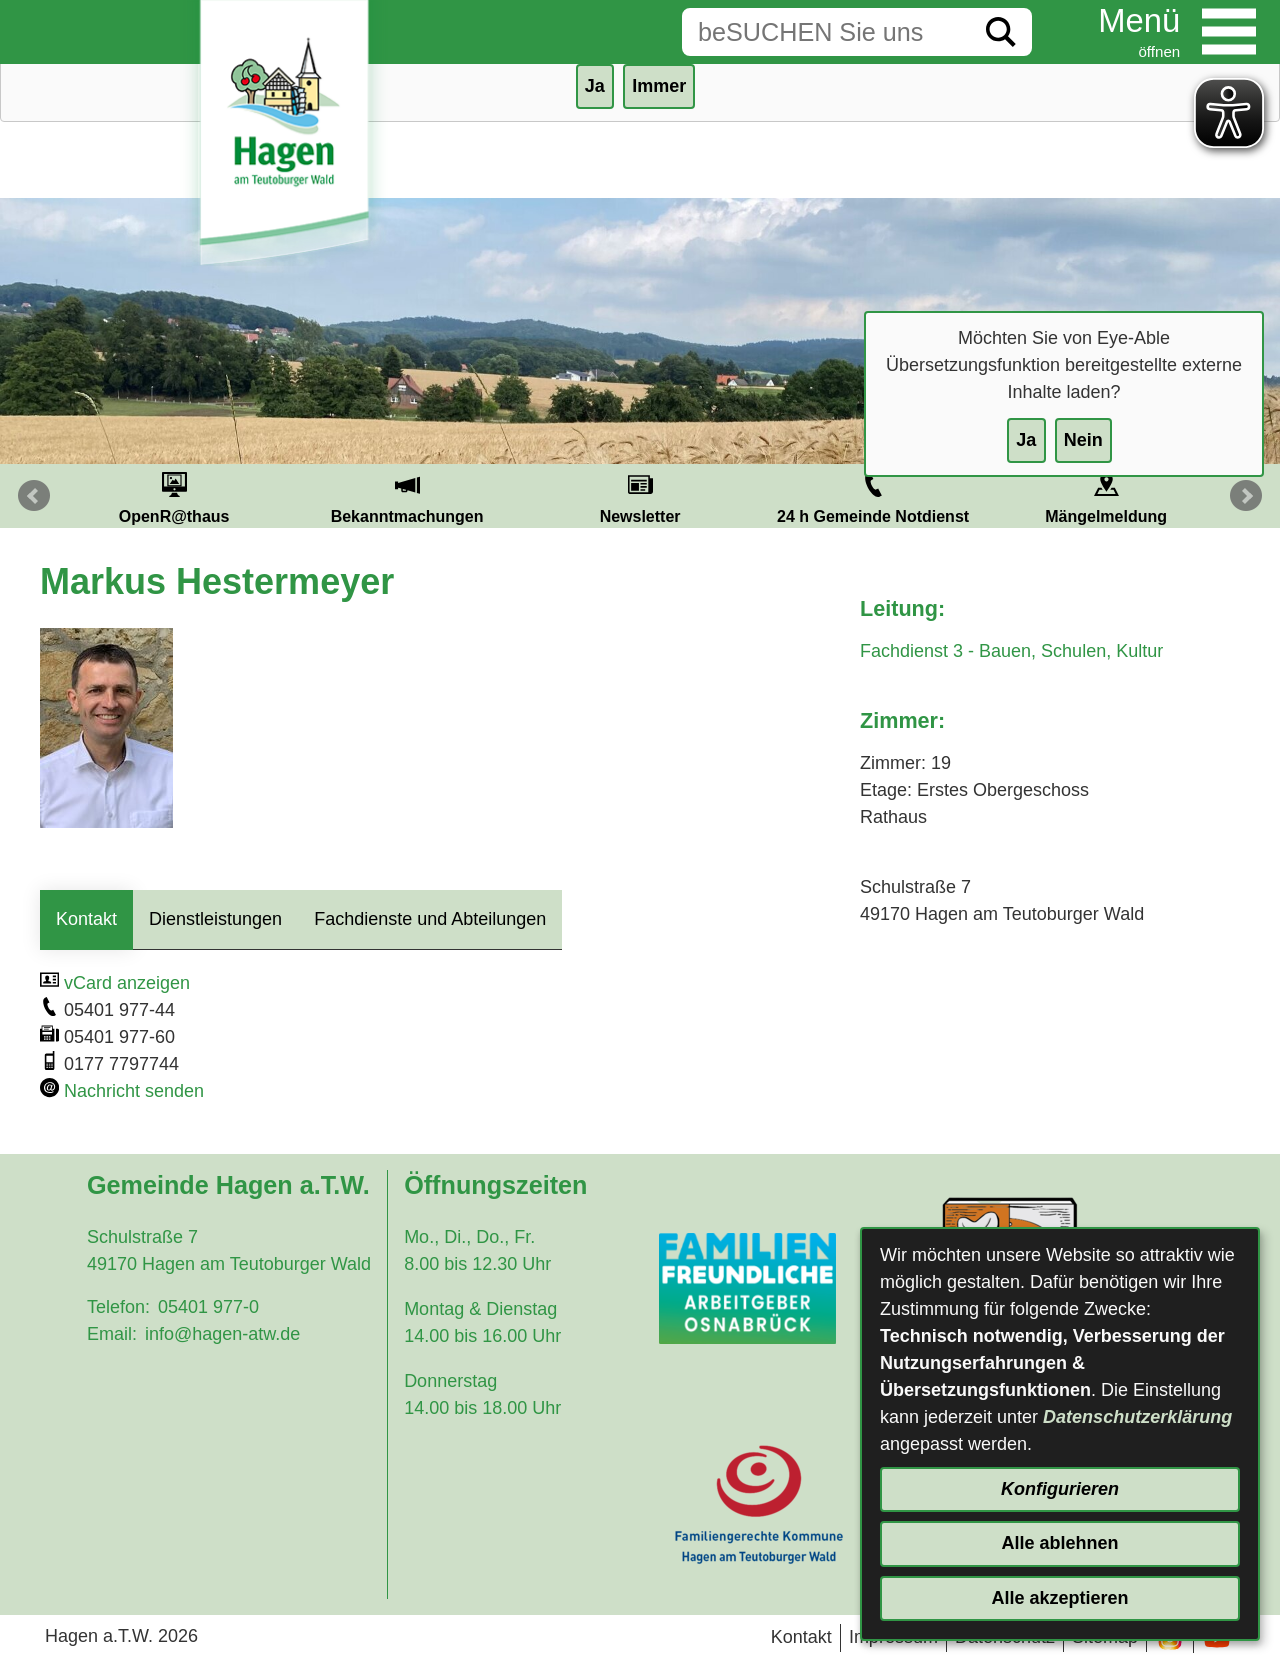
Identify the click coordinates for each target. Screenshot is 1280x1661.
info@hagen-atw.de (222, 1334)
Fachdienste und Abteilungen (430, 919)
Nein (1083, 440)
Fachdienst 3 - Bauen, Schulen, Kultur (1011, 651)
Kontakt (86, 919)
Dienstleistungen (215, 919)
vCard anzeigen (127, 983)
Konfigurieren (1060, 1489)
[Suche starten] (1001, 32)
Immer (659, 86)
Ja (1026, 440)
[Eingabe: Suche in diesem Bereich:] (826, 32)
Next (1246, 496)
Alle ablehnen (1059, 1543)
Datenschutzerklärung (1137, 1417)
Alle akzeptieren (1059, 1598)
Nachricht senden (134, 1091)
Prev (34, 496)
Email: (112, 1334)
